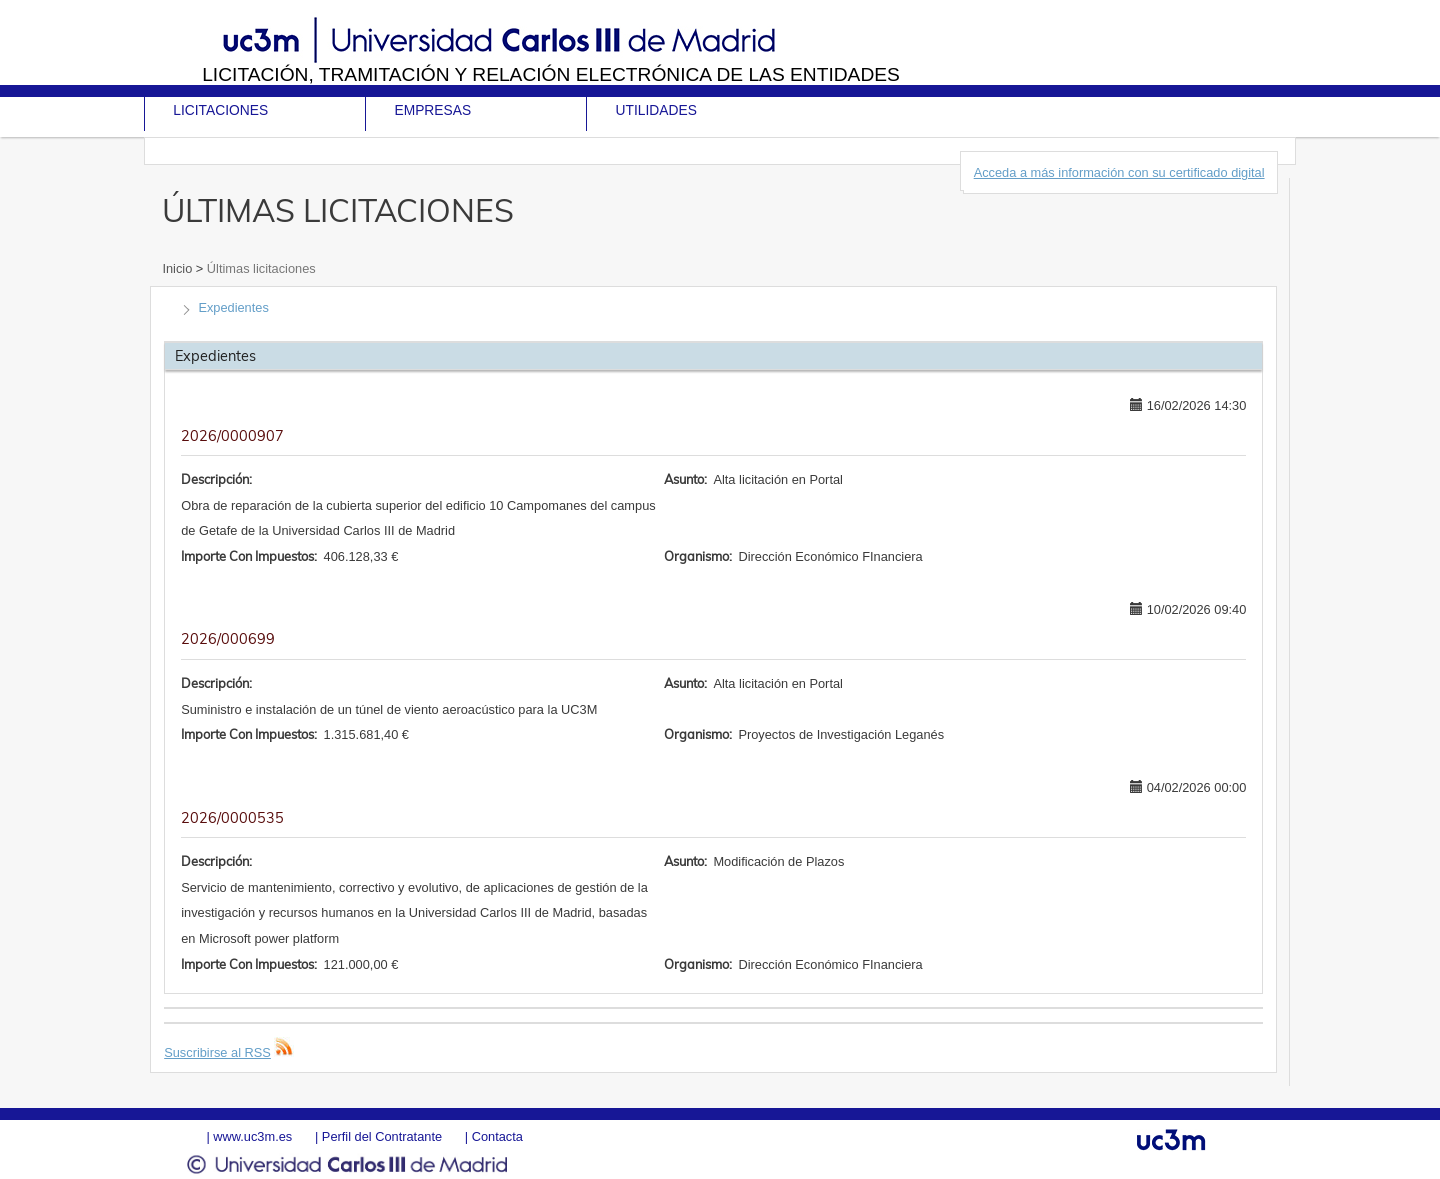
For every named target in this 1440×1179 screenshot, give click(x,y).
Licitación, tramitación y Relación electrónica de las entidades (551, 74)
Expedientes (233, 307)
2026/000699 (228, 639)
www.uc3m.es (252, 1136)
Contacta (497, 1136)
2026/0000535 (232, 818)
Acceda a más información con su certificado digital (1119, 172)
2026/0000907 (232, 436)
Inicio (178, 268)
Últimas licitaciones (259, 268)
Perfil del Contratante (382, 1136)
